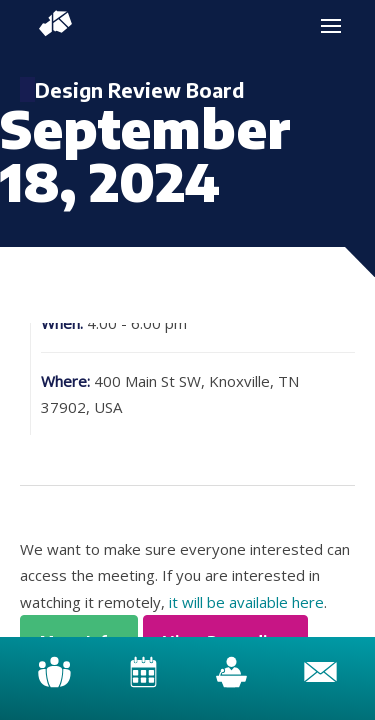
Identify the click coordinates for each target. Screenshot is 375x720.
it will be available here (246, 602)
